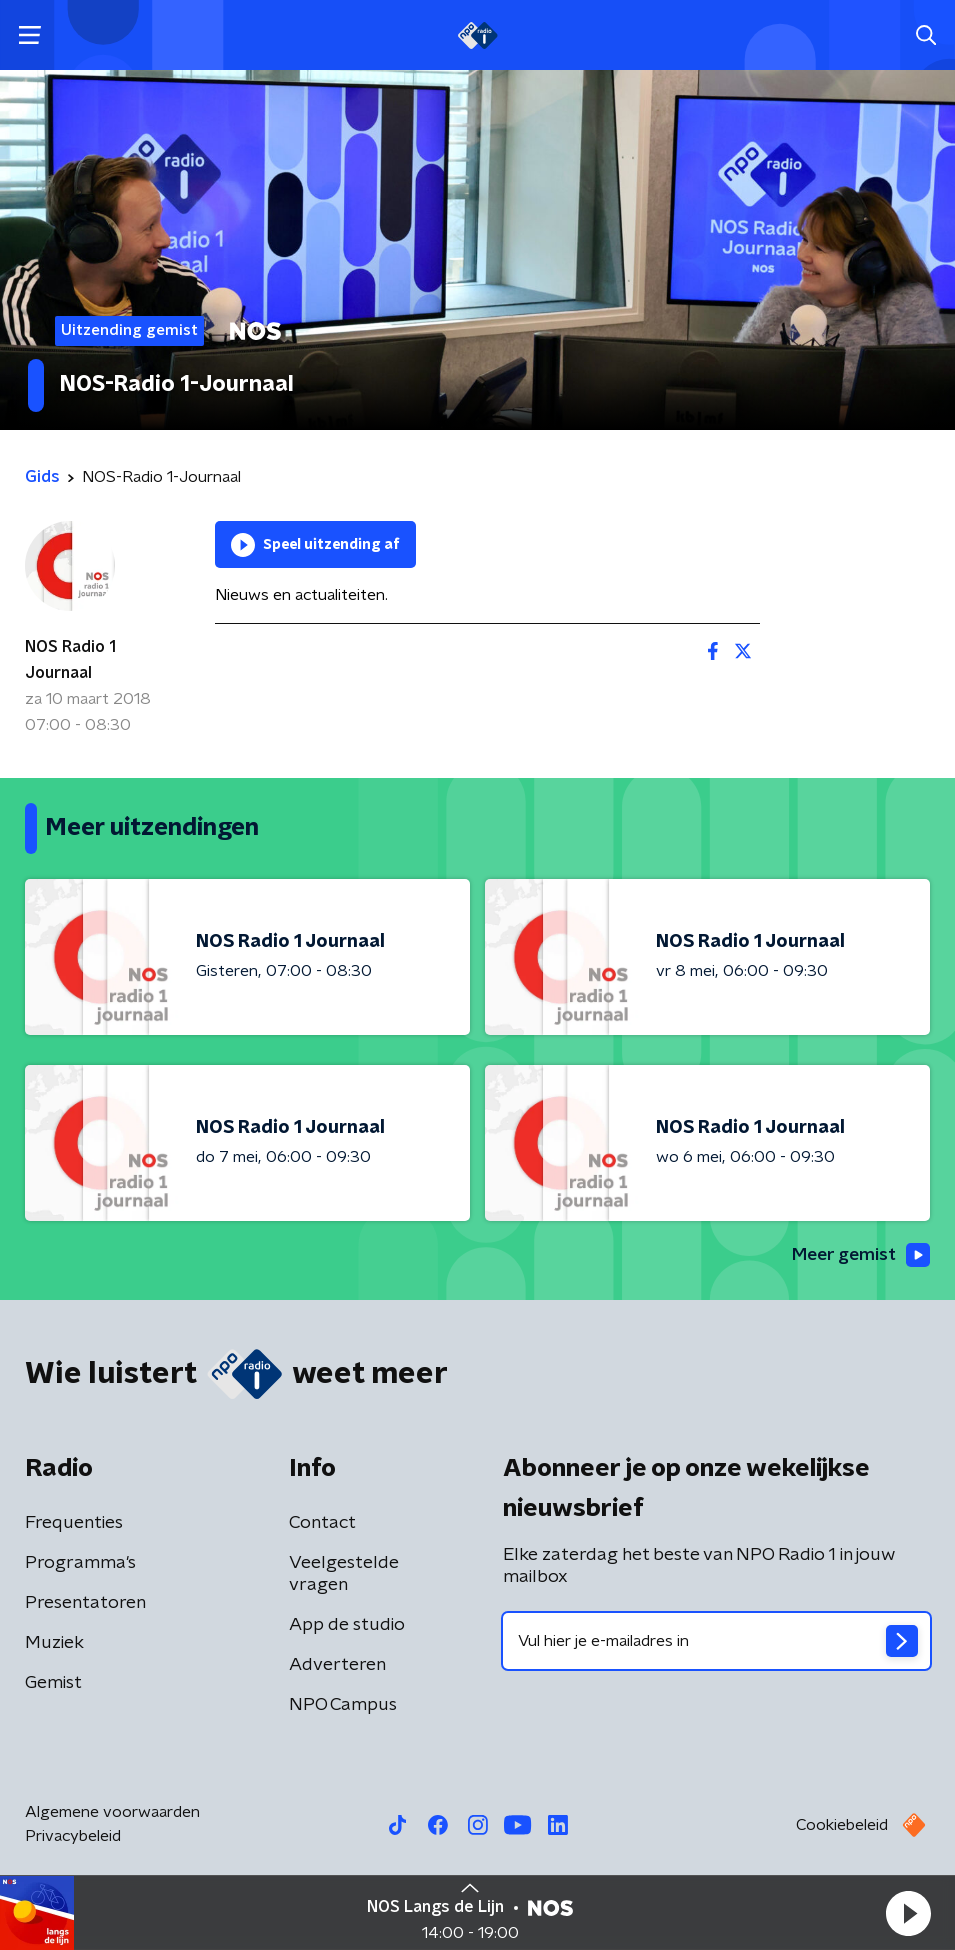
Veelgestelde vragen (344, 1575)
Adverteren (337, 1666)
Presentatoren (85, 1604)
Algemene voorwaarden (112, 1813)
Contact (322, 1524)
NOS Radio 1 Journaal (70, 660)
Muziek (54, 1644)
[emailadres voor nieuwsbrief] (717, 1642)
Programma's (80, 1564)
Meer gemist (859, 1256)
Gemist (53, 1684)
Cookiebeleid (842, 1826)
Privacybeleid (73, 1837)
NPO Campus (343, 1706)
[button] (908, 1913)
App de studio (347, 1626)
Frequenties (74, 1524)
